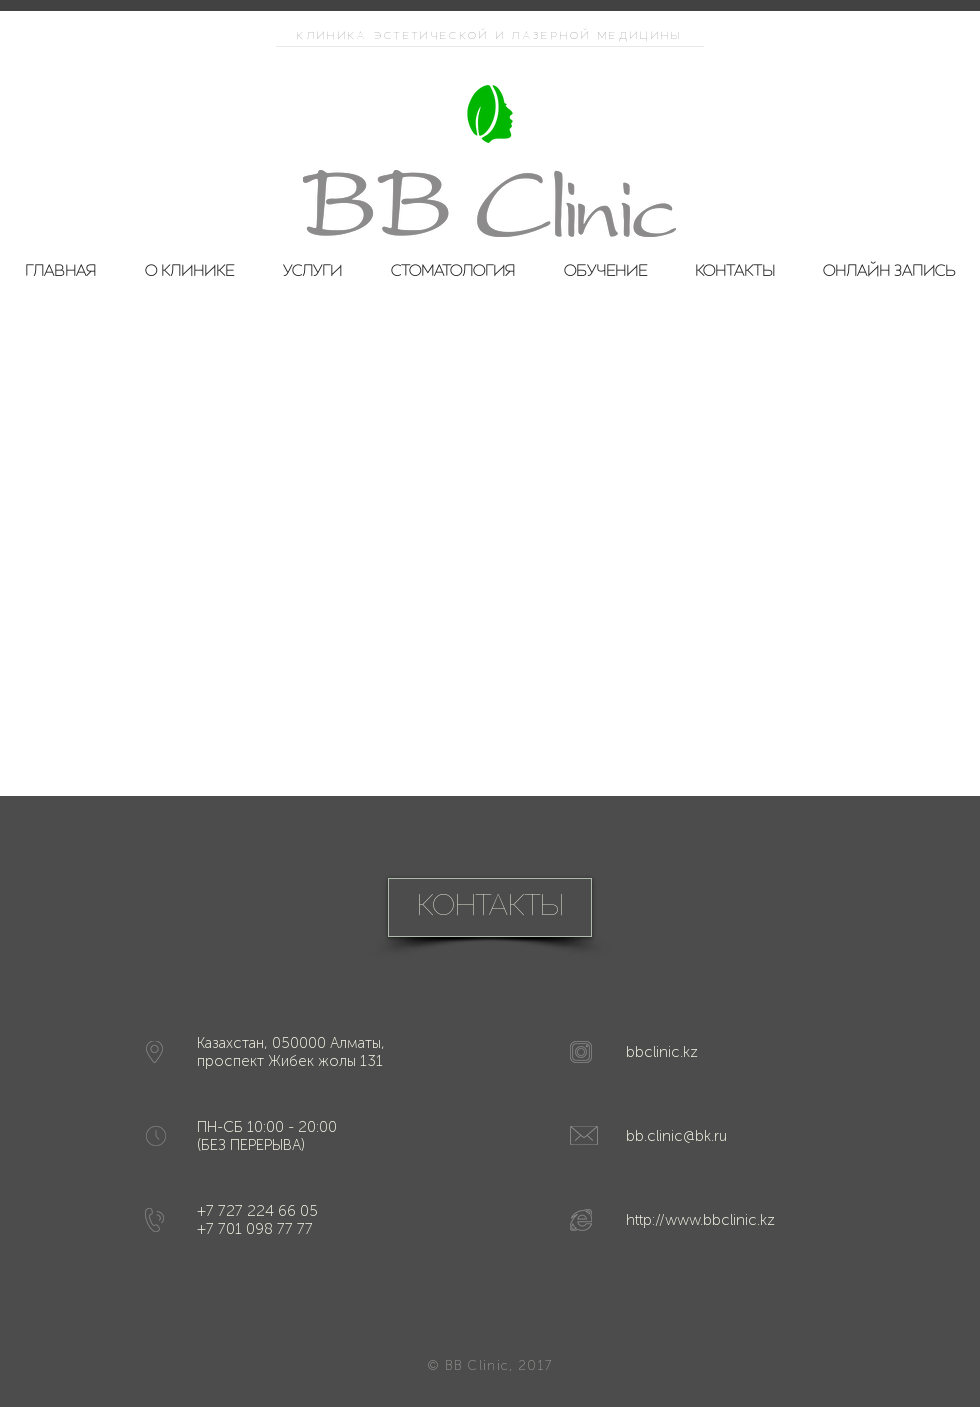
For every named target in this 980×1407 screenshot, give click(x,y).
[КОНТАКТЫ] (490, 907)
